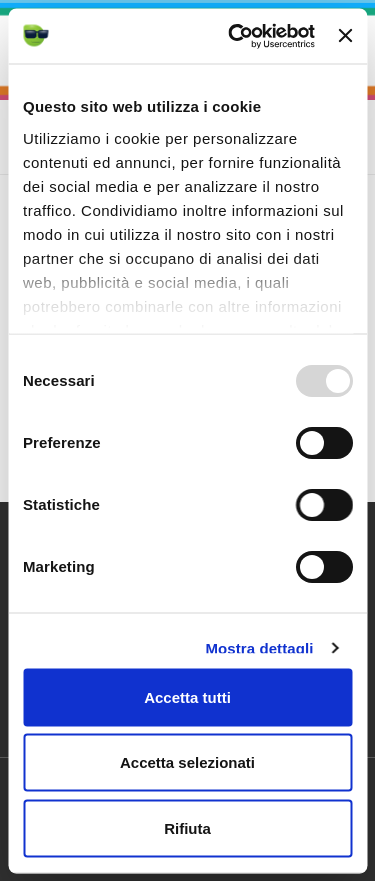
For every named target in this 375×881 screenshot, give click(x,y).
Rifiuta (187, 827)
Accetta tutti (187, 696)
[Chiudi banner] (345, 36)
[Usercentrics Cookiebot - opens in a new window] (235, 36)
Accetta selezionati (187, 762)
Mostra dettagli (259, 647)
